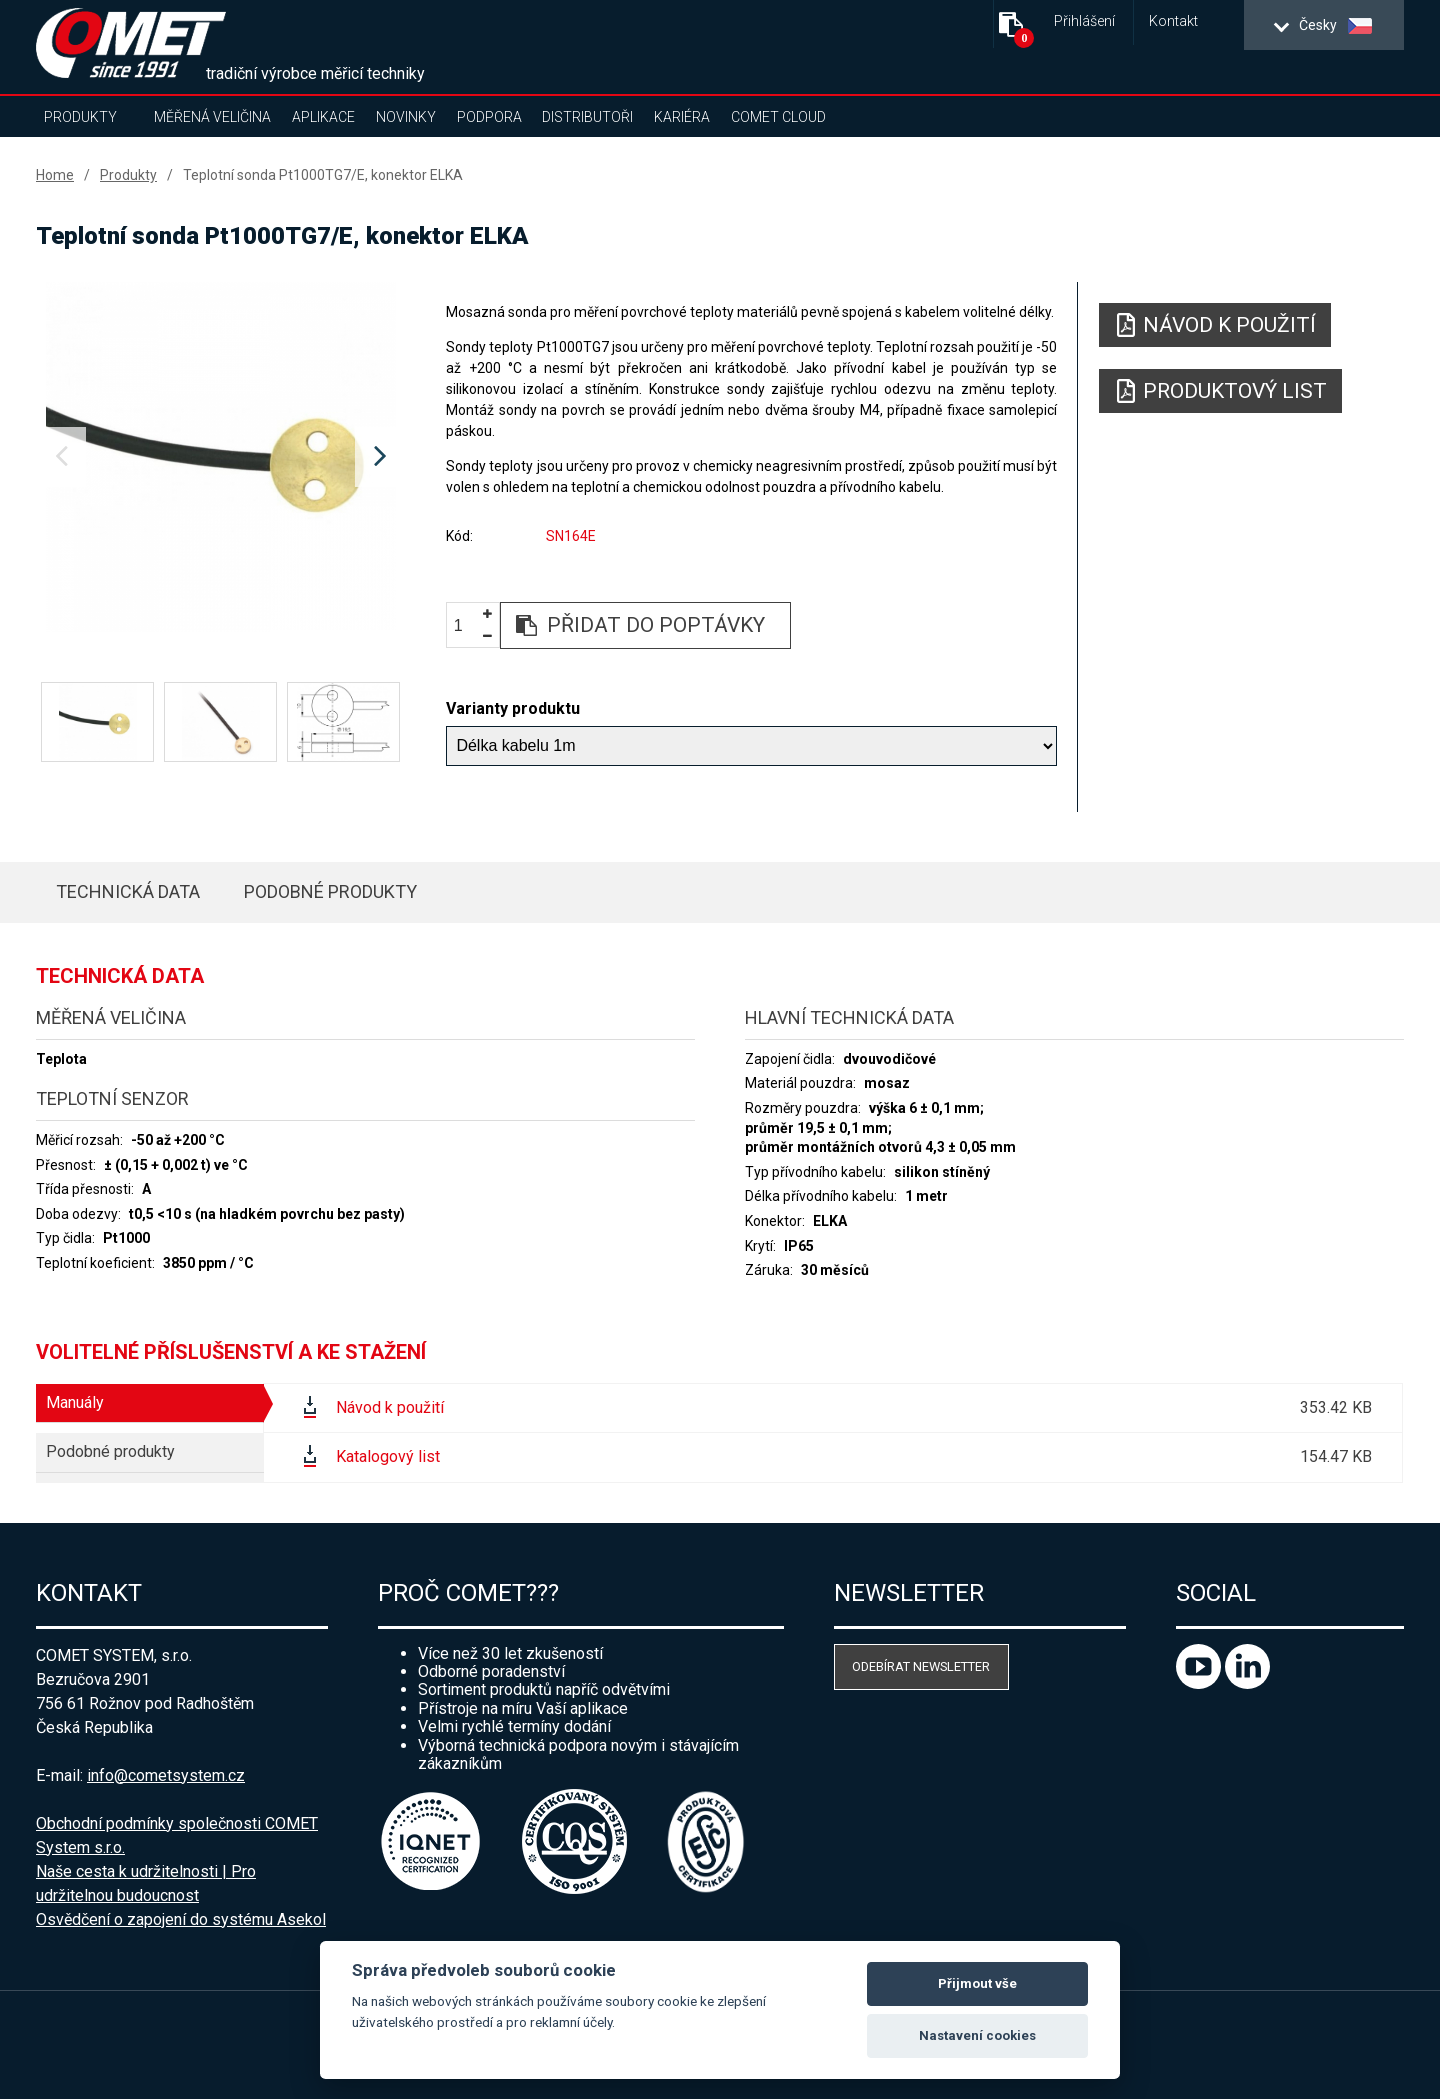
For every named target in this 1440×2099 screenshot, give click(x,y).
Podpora (489, 117)
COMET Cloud (778, 117)
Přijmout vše (977, 1983)
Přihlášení (1084, 21)
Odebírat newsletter (921, 1666)
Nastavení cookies (977, 2035)
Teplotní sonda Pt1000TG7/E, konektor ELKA (323, 175)
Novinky (406, 117)
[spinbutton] (466, 626)
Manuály (75, 1402)
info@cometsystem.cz (166, 1775)
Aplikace (323, 117)
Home (55, 175)
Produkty (80, 117)
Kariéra (682, 117)
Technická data (128, 891)
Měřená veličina (212, 117)
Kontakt (1173, 21)
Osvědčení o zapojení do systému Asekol (181, 1919)
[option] (220, 457)
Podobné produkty (330, 891)
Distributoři (587, 117)
